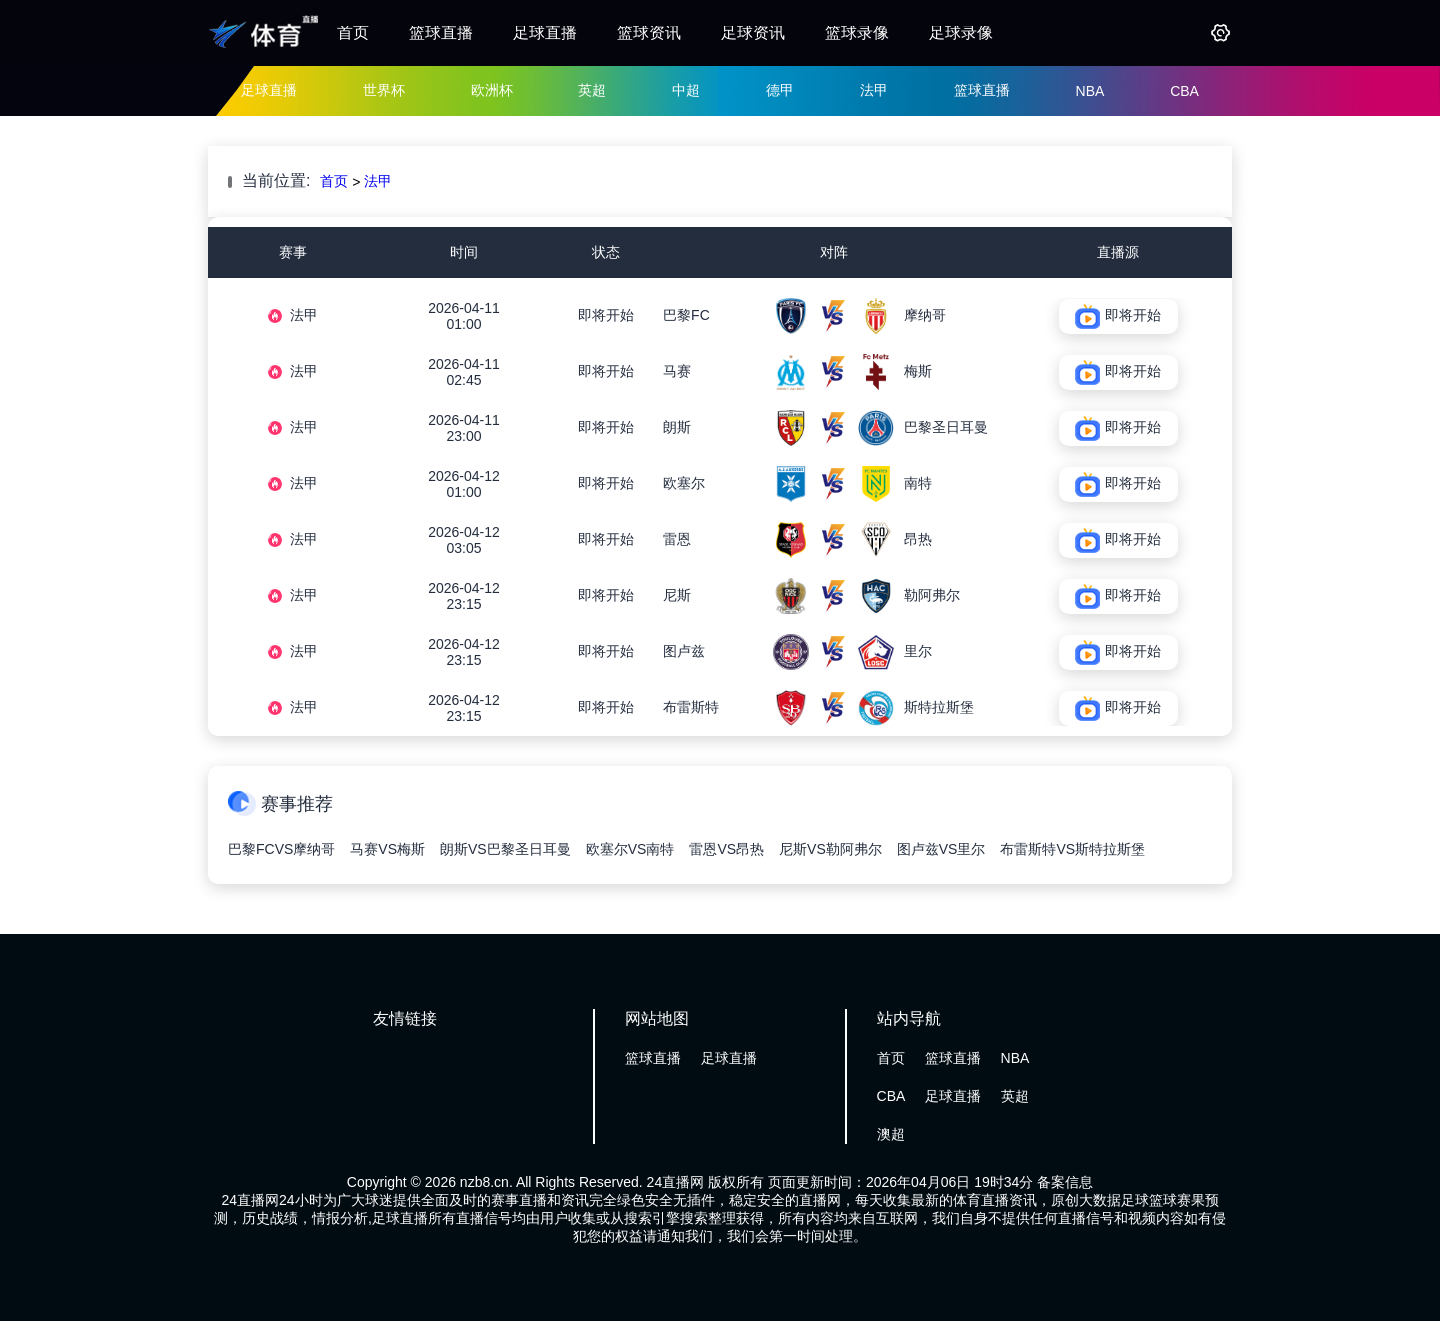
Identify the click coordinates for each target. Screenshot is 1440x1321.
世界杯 (384, 90)
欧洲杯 (492, 90)
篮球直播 (441, 32)
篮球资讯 (649, 32)
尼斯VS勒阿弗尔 (830, 849)
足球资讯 (753, 32)
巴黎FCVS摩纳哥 (281, 849)
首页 (353, 32)
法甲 (874, 90)
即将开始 (606, 315)
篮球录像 (857, 32)
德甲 (780, 90)
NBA (1090, 91)
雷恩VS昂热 (726, 849)
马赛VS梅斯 (387, 849)
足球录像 (961, 32)
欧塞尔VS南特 (630, 849)
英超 (592, 90)
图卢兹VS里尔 (941, 849)
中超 (686, 90)
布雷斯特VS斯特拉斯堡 (1072, 849)
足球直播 (545, 32)
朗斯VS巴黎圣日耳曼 (505, 849)
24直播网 (676, 1182)
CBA (1184, 91)
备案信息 (1065, 1182)
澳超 (891, 1134)
